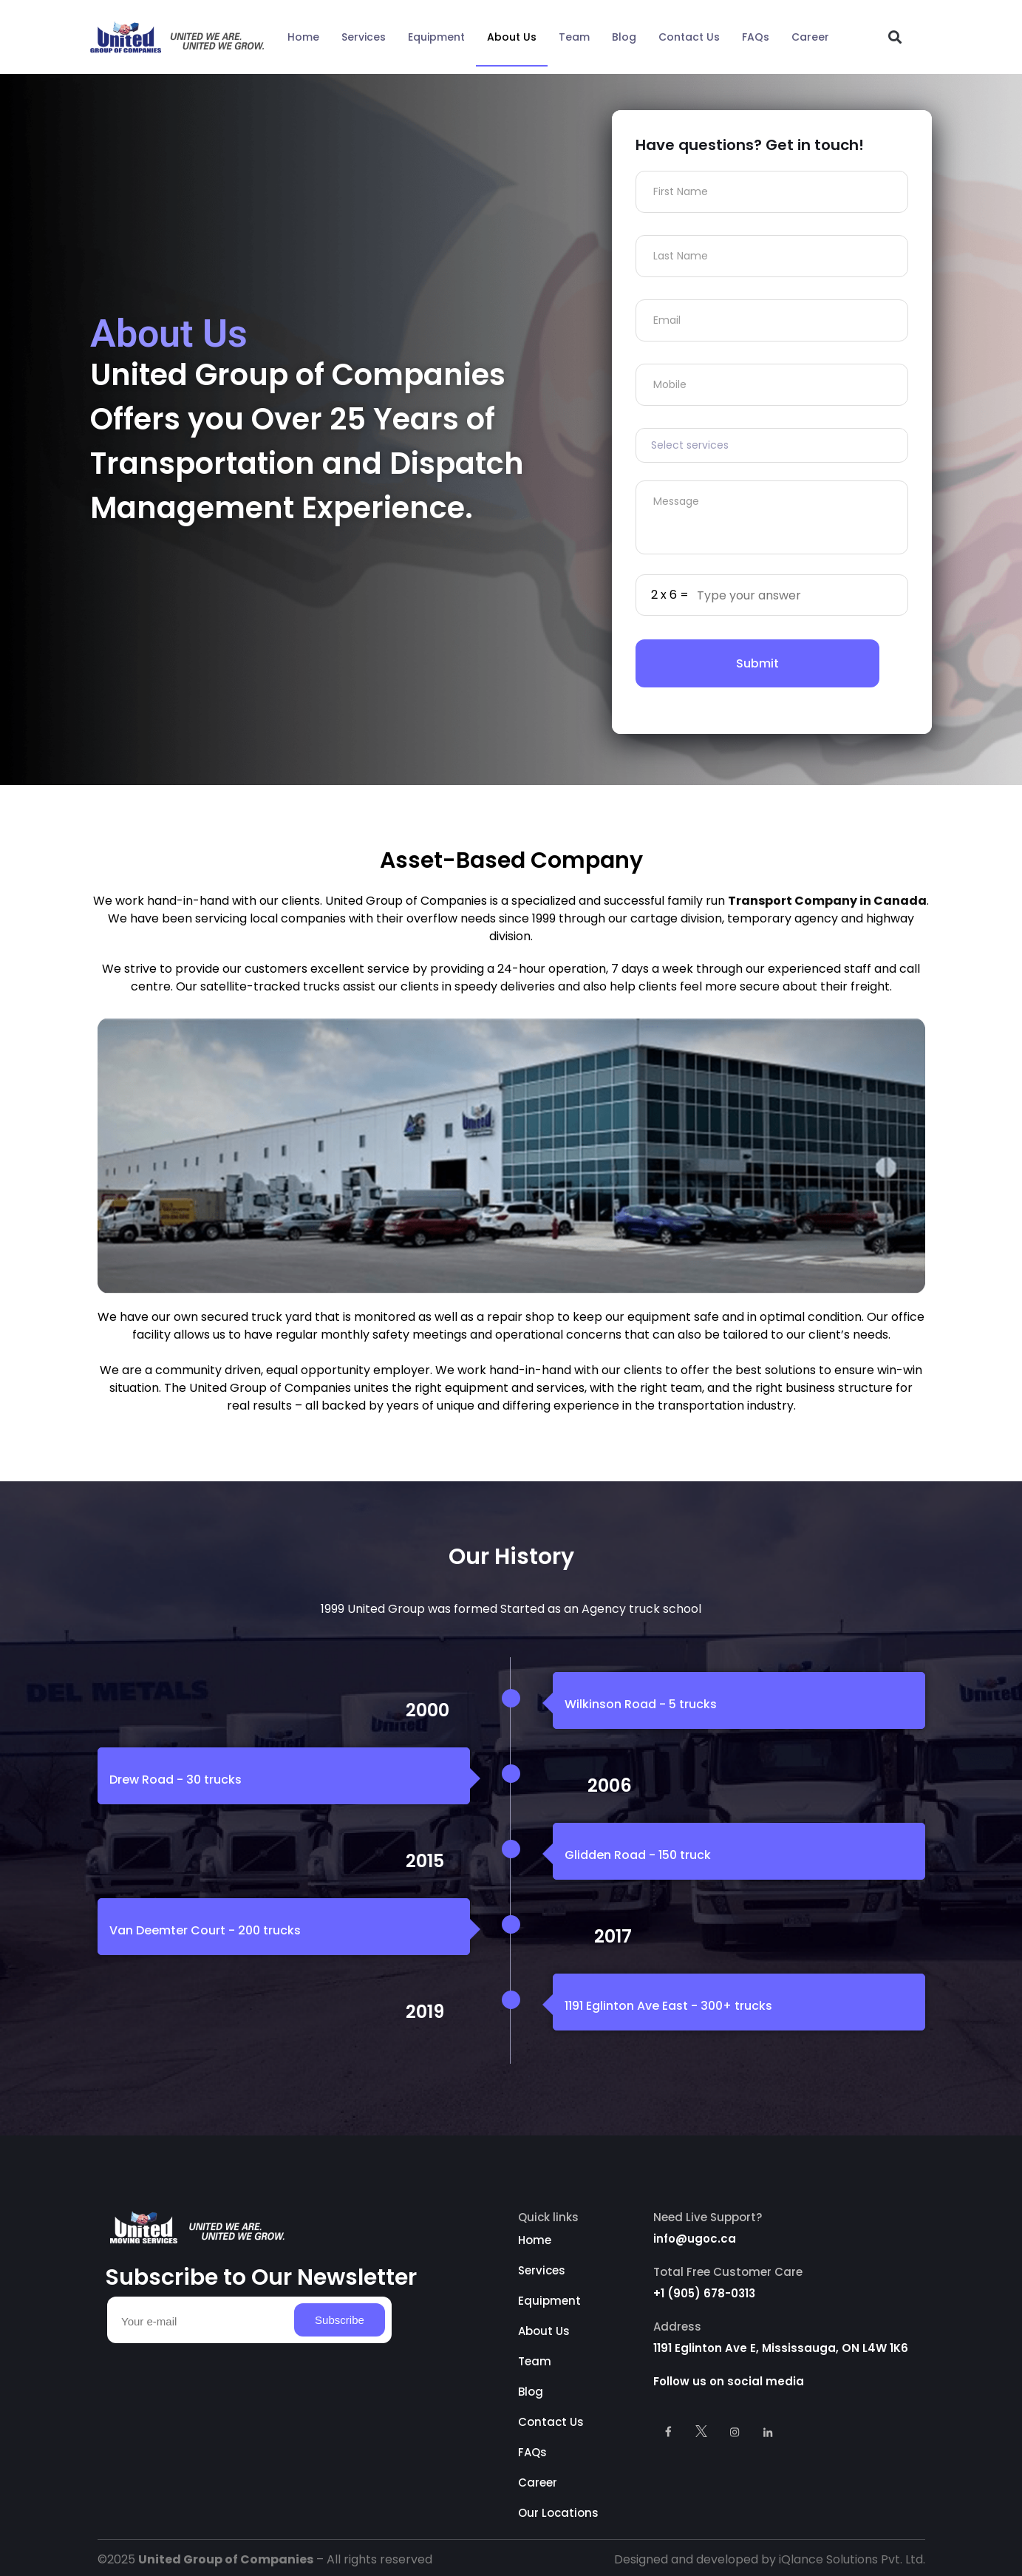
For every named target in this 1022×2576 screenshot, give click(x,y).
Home (303, 37)
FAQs (755, 37)
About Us (511, 37)
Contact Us (689, 37)
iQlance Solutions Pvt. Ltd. (852, 2559)
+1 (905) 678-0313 (704, 2293)
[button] (895, 37)
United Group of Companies (225, 2559)
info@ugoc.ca (694, 2238)
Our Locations (558, 2513)
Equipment (436, 37)
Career (810, 37)
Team (574, 37)
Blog (624, 37)
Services (363, 37)
